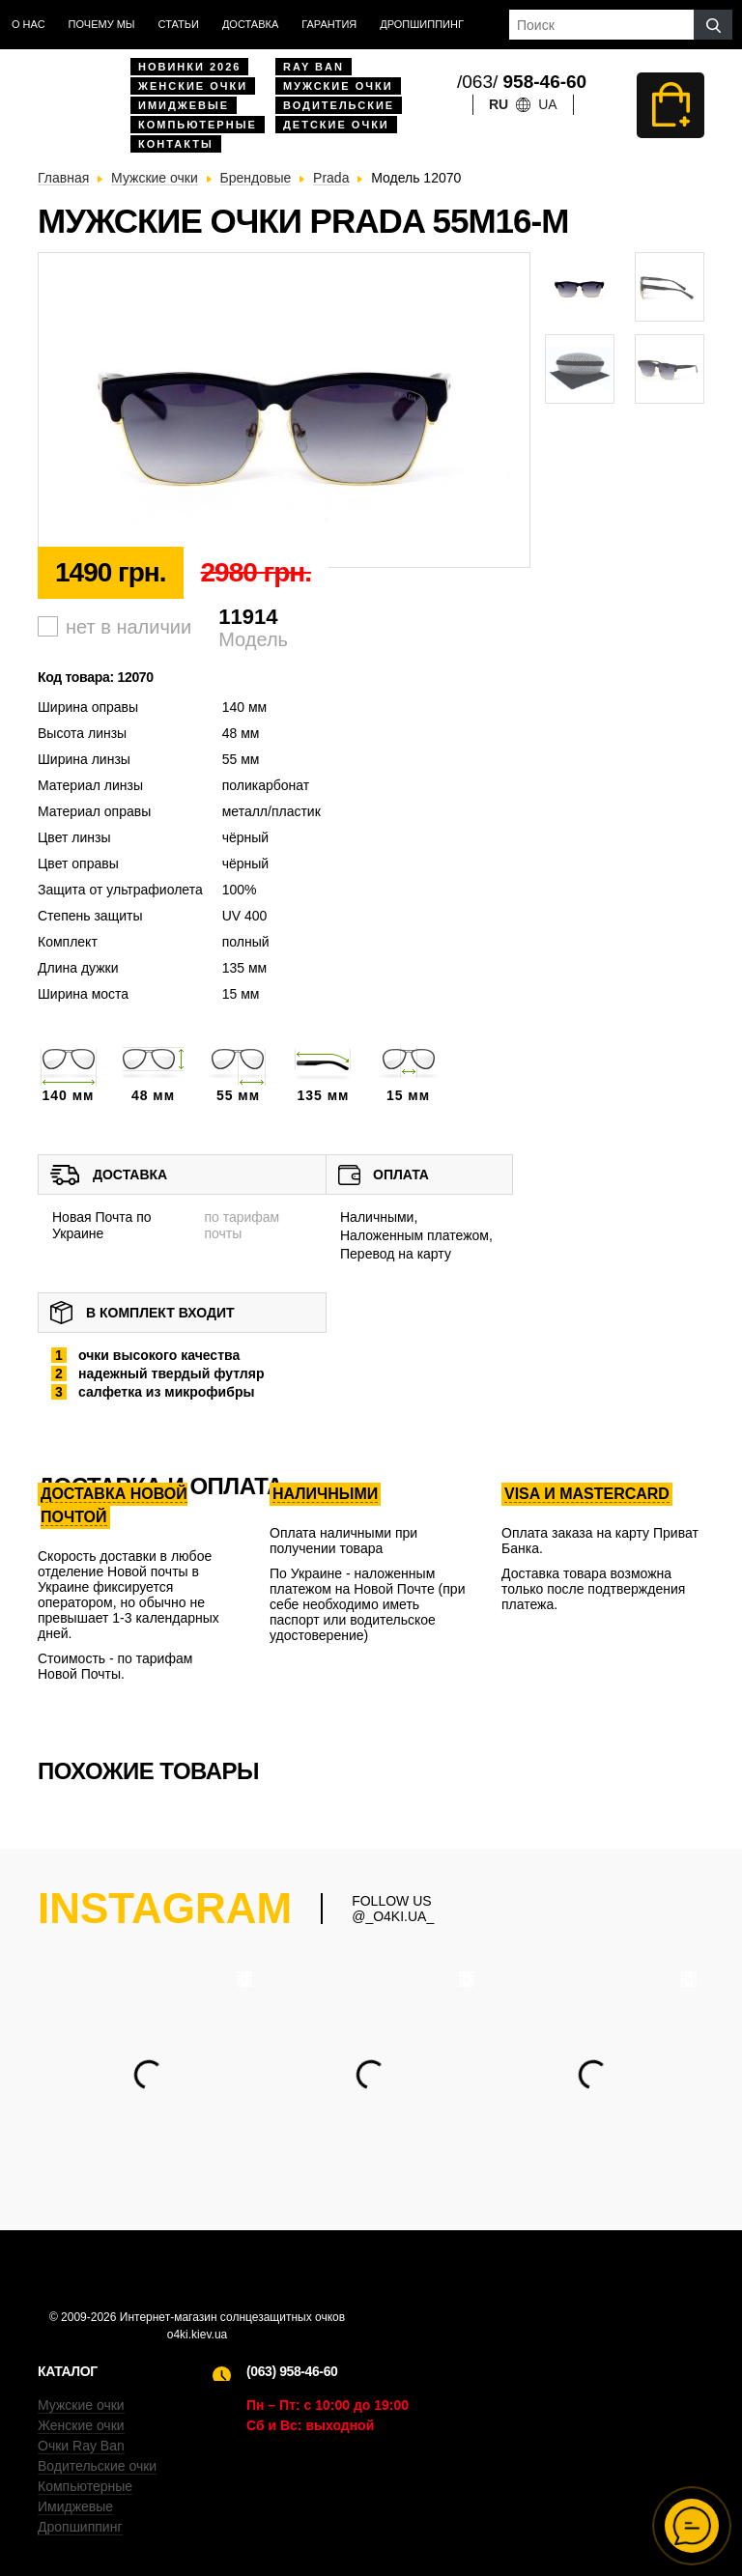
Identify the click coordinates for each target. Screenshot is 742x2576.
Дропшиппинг (422, 24)
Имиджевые (183, 105)
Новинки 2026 (189, 66)
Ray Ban (313, 66)
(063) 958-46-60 (291, 2371)
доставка (250, 24)
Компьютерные (197, 124)
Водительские (338, 105)
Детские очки (336, 124)
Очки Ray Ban (81, 2445)
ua (547, 104)
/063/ (521, 81)
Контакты (176, 144)
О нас (28, 24)
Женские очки (192, 86)
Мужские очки (338, 86)
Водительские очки (97, 2466)
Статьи (178, 24)
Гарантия (329, 24)
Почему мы (102, 24)
